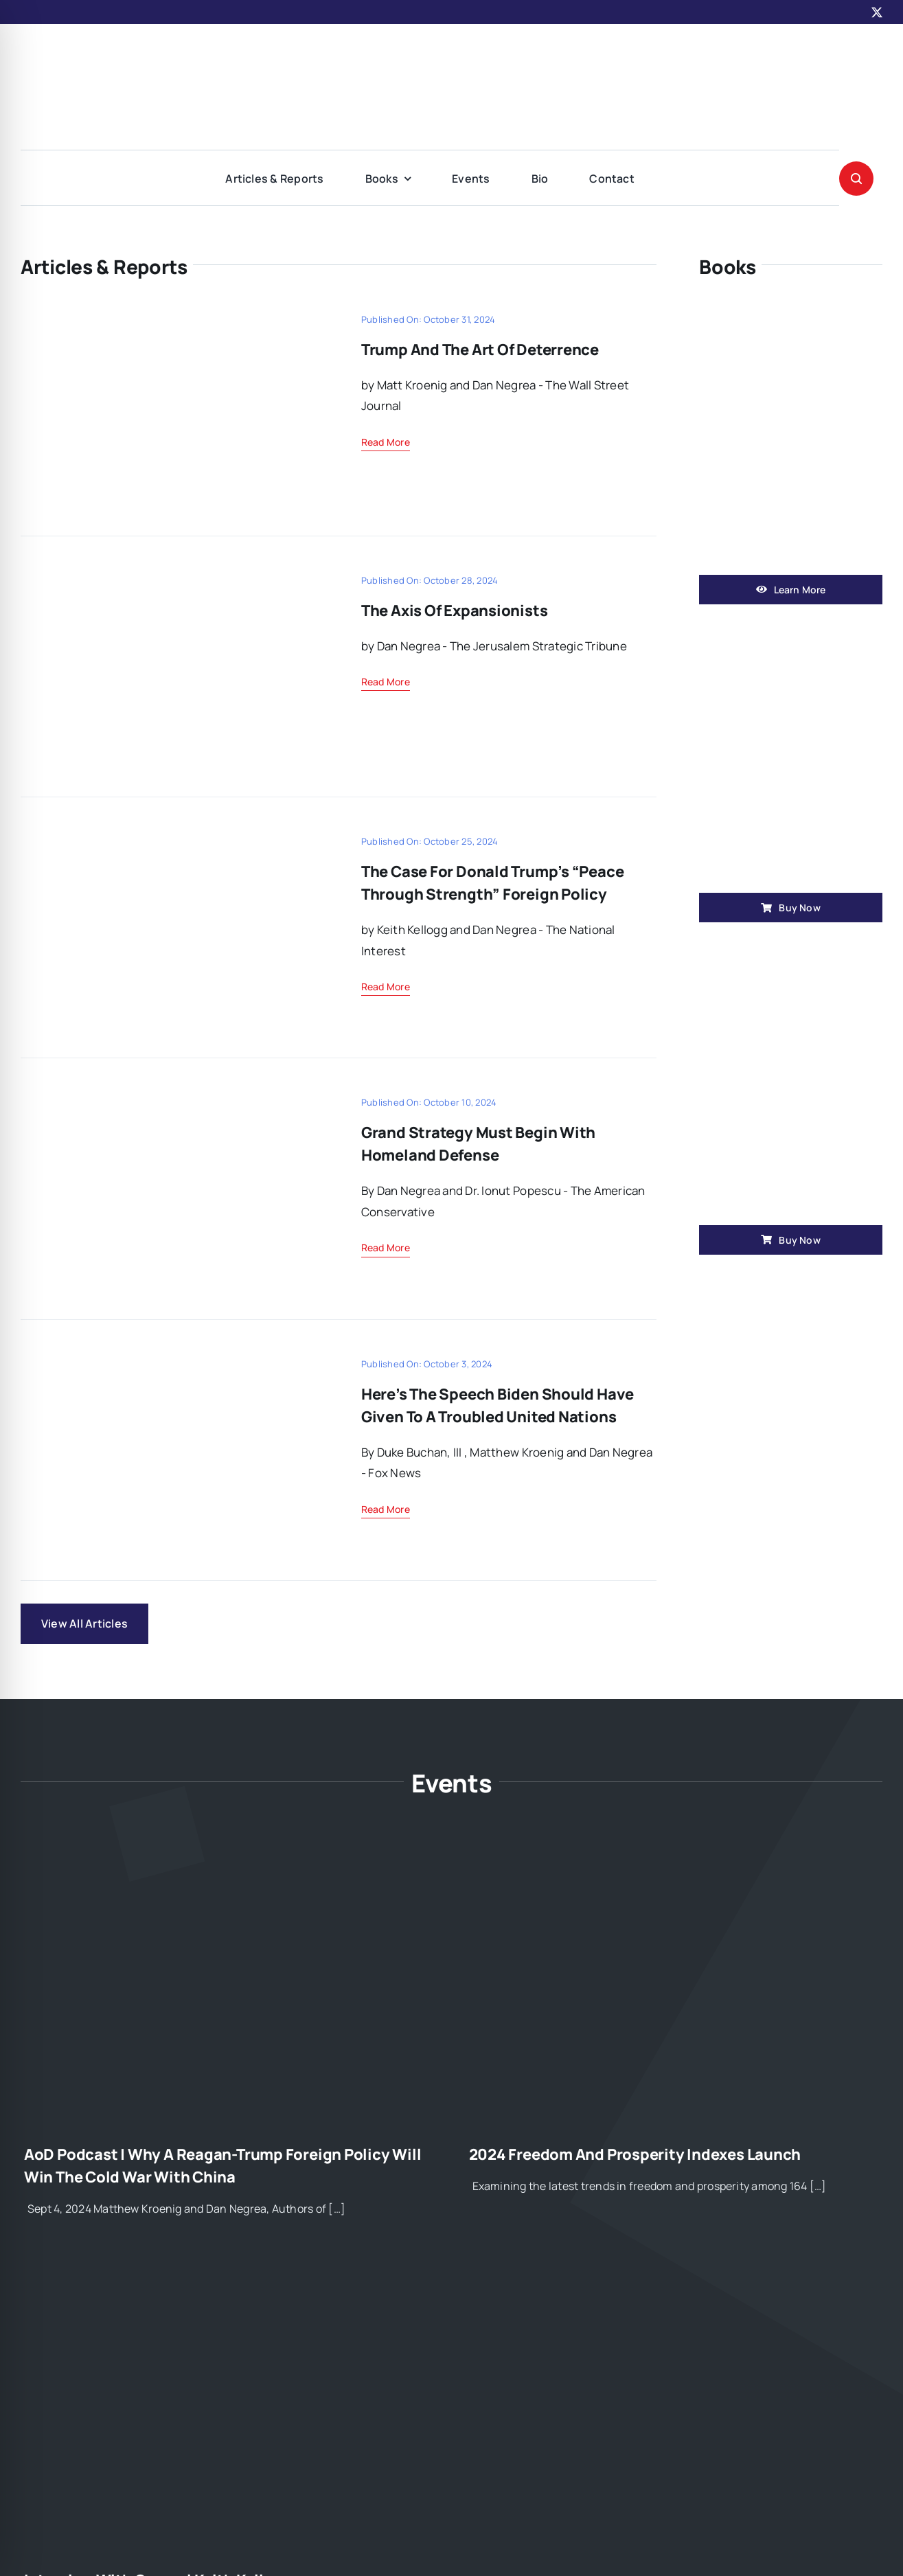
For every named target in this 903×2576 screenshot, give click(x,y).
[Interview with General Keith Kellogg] (229, 2277)
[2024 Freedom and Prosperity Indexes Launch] (674, 1851)
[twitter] (876, 12)
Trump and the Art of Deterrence (480, 349)
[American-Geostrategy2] (452, 50)
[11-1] (172, 313)
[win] (790, 306)
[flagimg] (172, 574)
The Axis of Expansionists (454, 610)
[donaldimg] (172, 835)
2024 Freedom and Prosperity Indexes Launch (635, 2154)
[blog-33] (172, 1096)
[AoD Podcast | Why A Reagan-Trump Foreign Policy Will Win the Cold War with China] (229, 1851)
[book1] (790, 624)
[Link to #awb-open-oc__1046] (856, 178)
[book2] (790, 956)
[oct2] (172, 1357)
